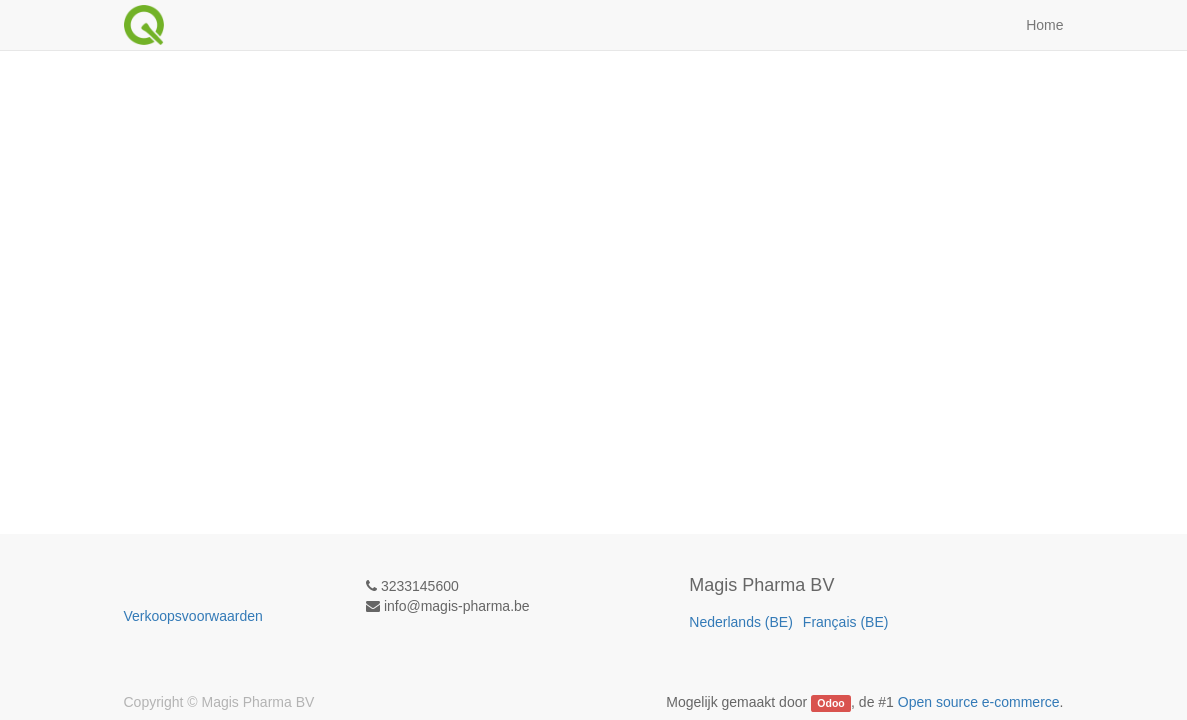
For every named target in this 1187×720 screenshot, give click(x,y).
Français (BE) (846, 622)
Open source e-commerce (979, 702)
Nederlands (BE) (741, 622)
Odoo (830, 703)
